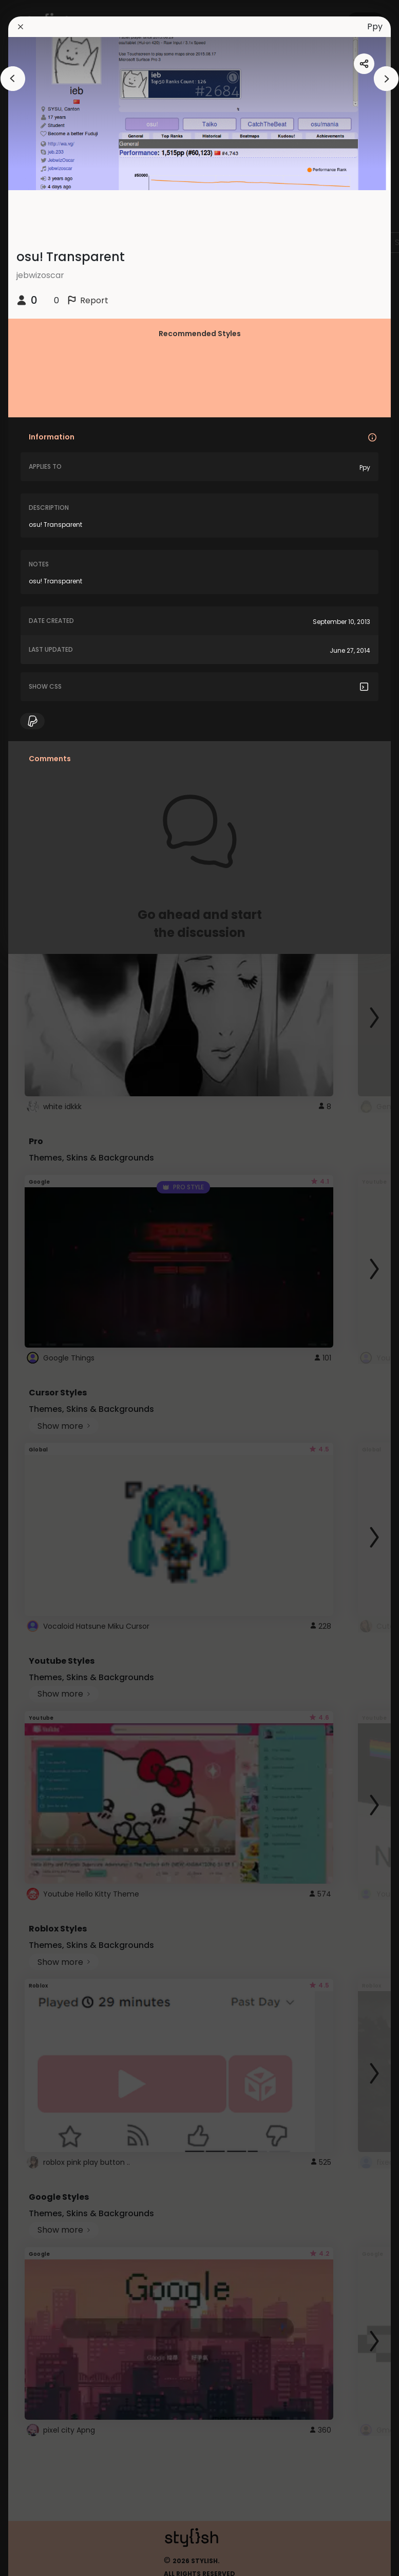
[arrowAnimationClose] (13, 78)
